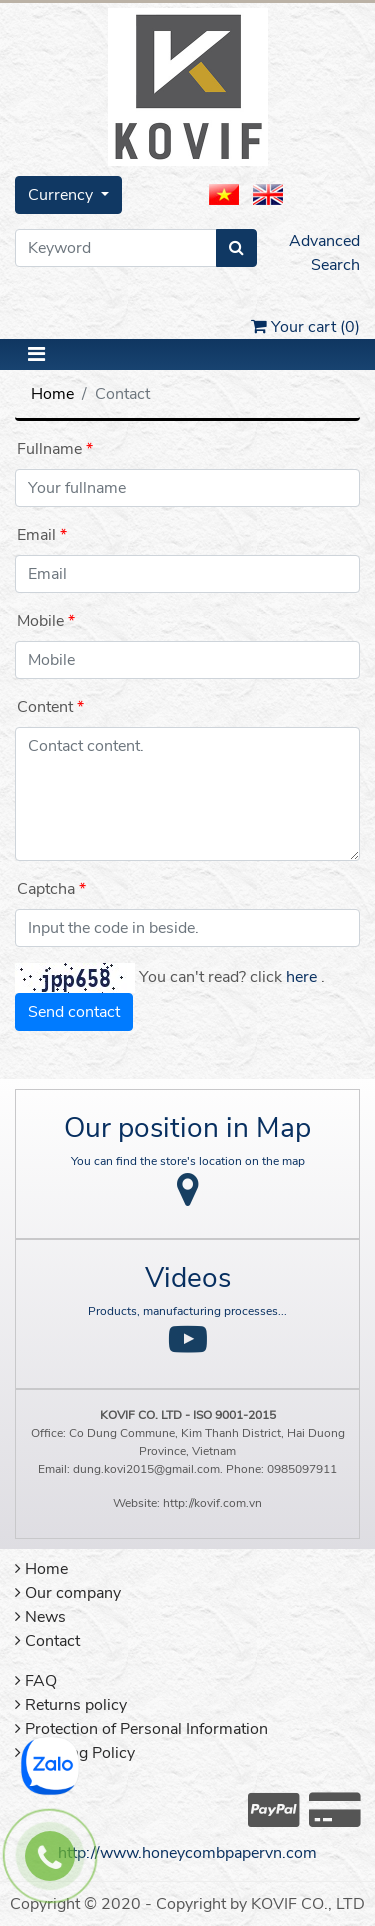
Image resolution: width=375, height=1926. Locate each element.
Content (45, 707)
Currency (62, 195)
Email (36, 535)
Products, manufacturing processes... (187, 1311)
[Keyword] (116, 248)
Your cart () (305, 327)
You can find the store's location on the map (188, 1161)
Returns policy (71, 1705)
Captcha (46, 889)
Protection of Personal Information (141, 1729)
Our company (68, 1593)
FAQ (36, 1681)
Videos (188, 1278)
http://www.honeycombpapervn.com (187, 1853)
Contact (47, 1641)
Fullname (49, 449)
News (40, 1617)
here (301, 977)
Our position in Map (187, 1128)
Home (52, 394)
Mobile (40, 621)
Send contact (74, 1012)
